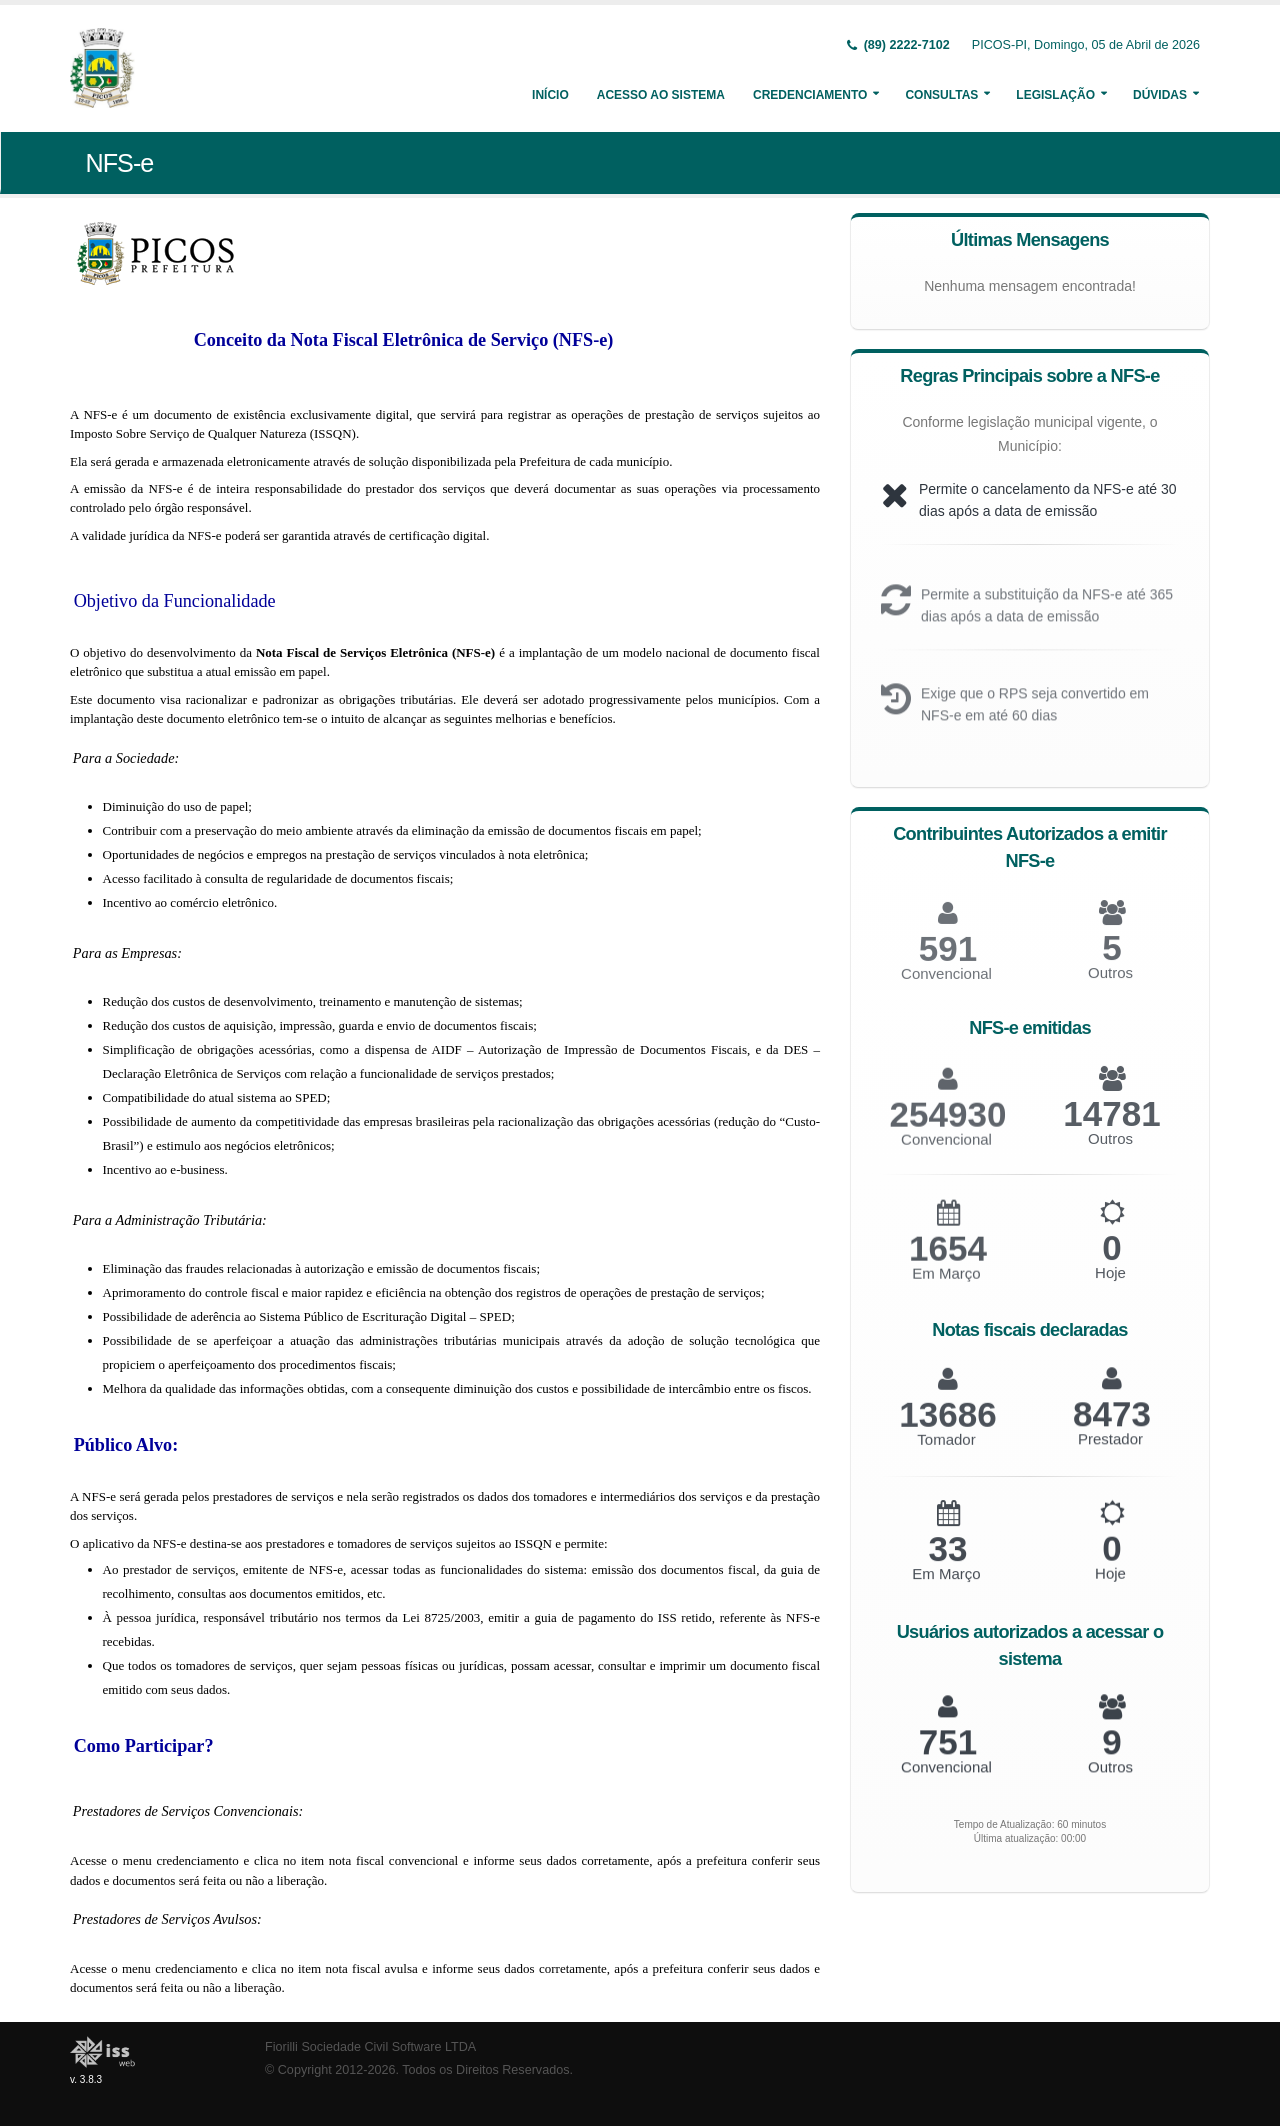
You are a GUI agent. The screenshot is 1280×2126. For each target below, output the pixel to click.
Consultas (941, 95)
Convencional (946, 1153)
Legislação (1055, 95)
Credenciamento (810, 95)
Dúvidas (1160, 95)
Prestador (1110, 1451)
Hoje (1110, 1286)
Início (550, 95)
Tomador (946, 1452)
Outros (1110, 987)
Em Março (946, 1287)
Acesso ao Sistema (661, 95)
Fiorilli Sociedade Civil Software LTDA (370, 2047)
